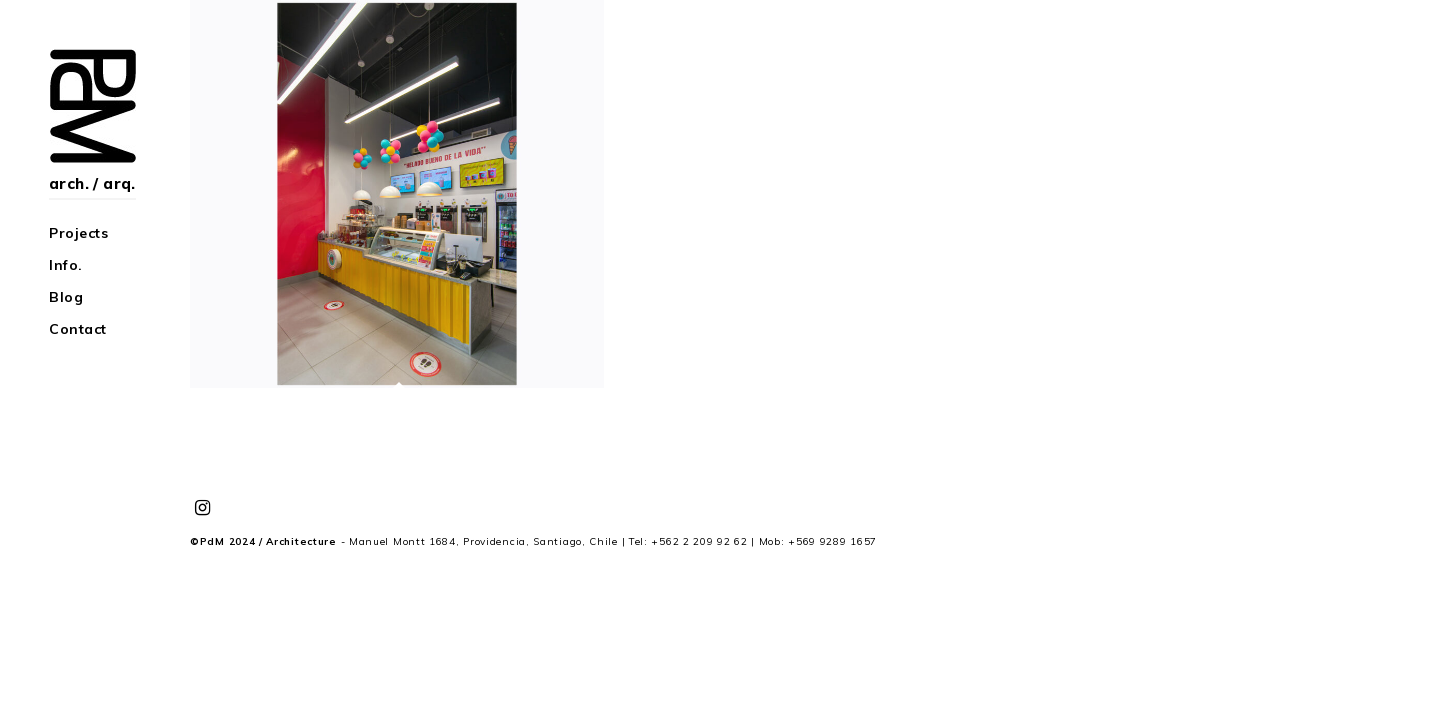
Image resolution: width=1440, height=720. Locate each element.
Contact (78, 329)
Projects (78, 233)
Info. (66, 265)
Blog (66, 297)
